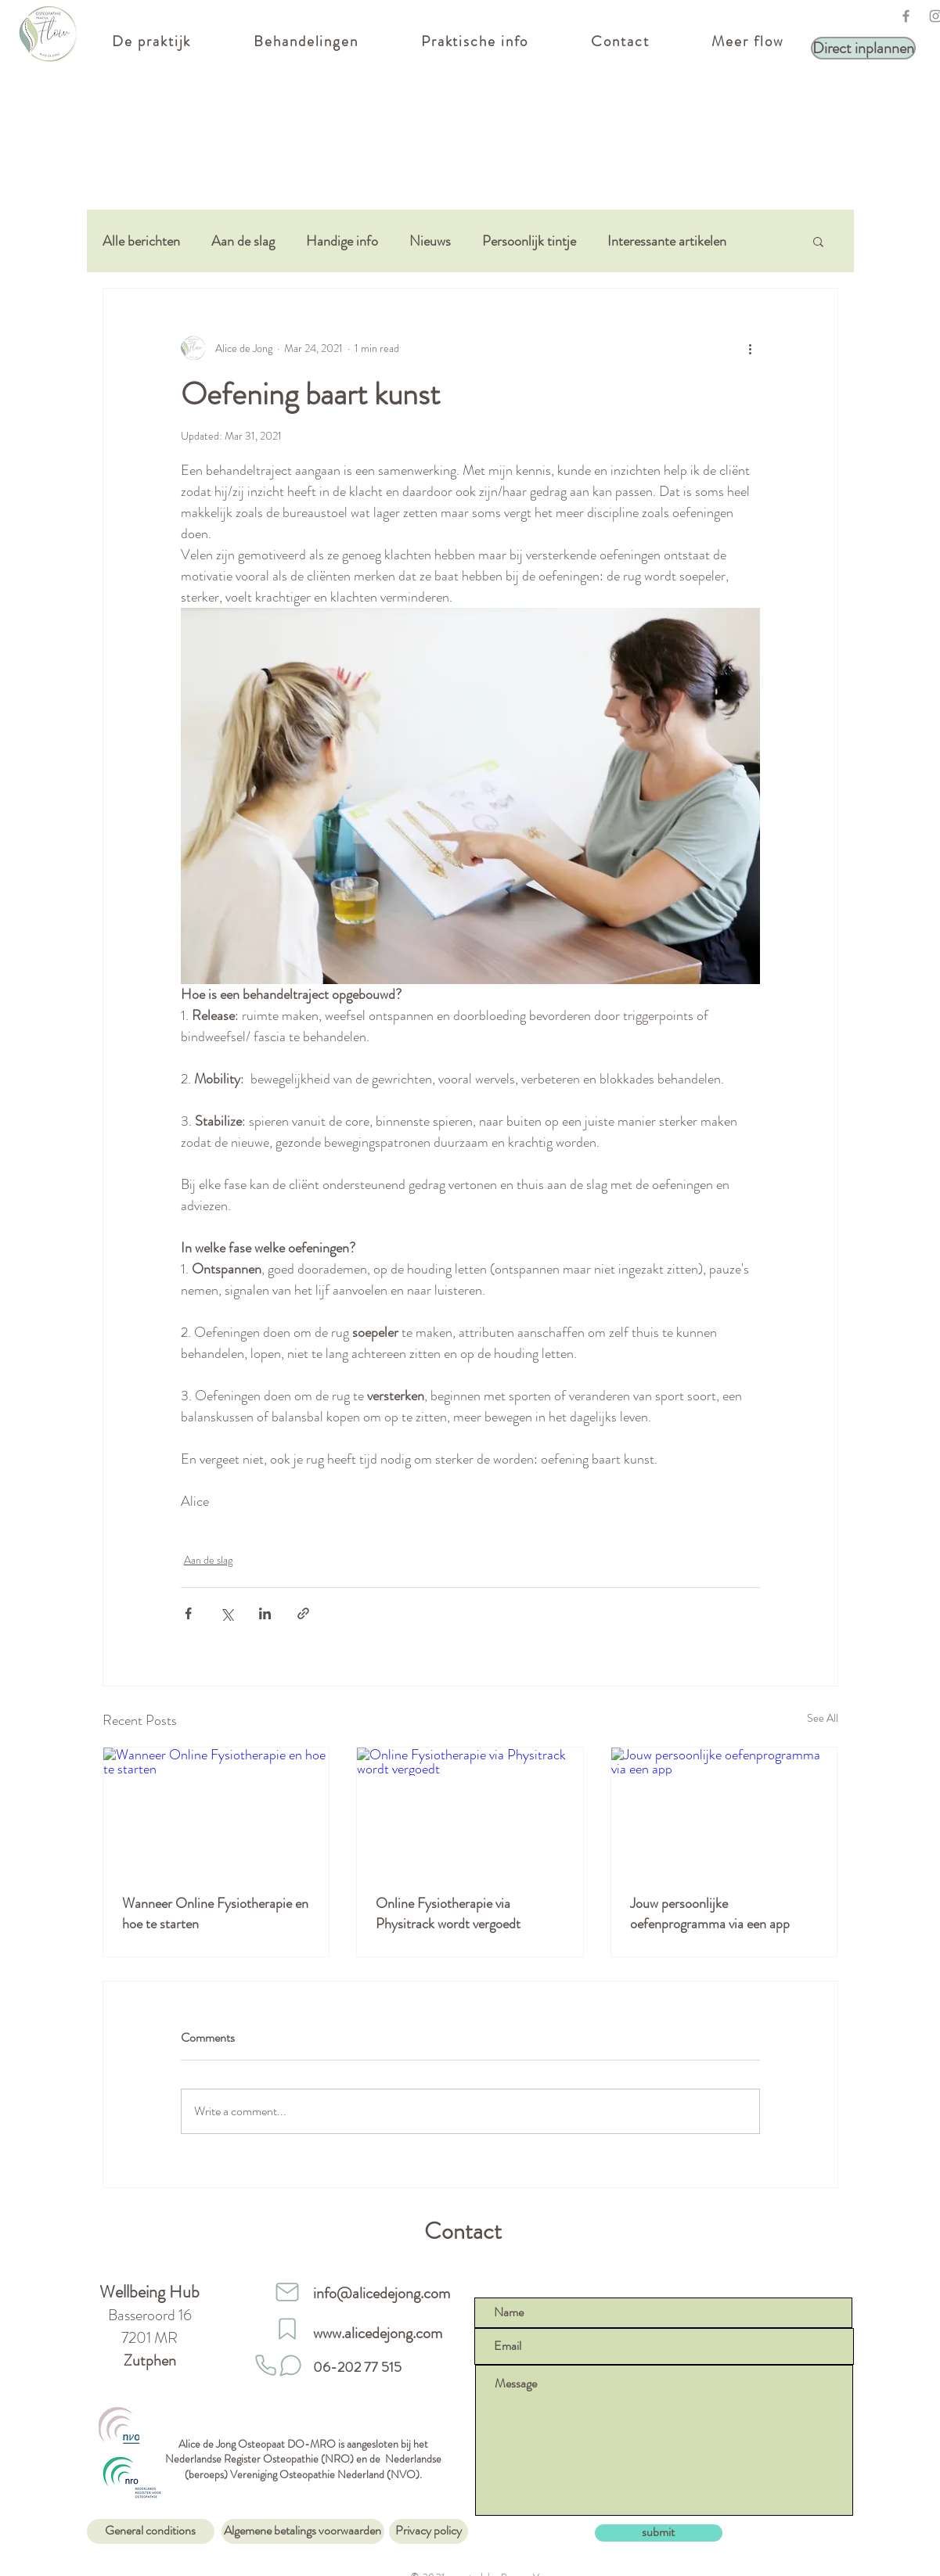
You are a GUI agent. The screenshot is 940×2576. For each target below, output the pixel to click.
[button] (818, 241)
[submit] (658, 2533)
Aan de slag (243, 241)
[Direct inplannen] (863, 48)
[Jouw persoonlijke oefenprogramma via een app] (724, 1811)
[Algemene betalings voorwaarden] (302, 2531)
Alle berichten (141, 241)
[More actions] (750, 348)
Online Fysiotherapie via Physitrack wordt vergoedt (448, 1913)
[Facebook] (906, 16)
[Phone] (266, 2365)
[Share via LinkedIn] (265, 1613)
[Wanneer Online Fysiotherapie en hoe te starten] (216, 1811)
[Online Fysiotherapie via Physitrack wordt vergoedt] (470, 1811)
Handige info (342, 241)
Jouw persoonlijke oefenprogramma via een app (710, 1913)
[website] (288, 2329)
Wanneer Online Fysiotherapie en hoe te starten (215, 1913)
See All (822, 1718)
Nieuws (430, 241)
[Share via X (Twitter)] (226, 1613)
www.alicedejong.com (377, 2333)
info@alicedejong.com (381, 2293)
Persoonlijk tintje (529, 241)
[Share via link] (303, 1613)
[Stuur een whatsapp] (290, 2365)
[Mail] (288, 2292)
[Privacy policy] (428, 2531)
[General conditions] (150, 2531)
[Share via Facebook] (188, 1613)
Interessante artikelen (666, 241)
